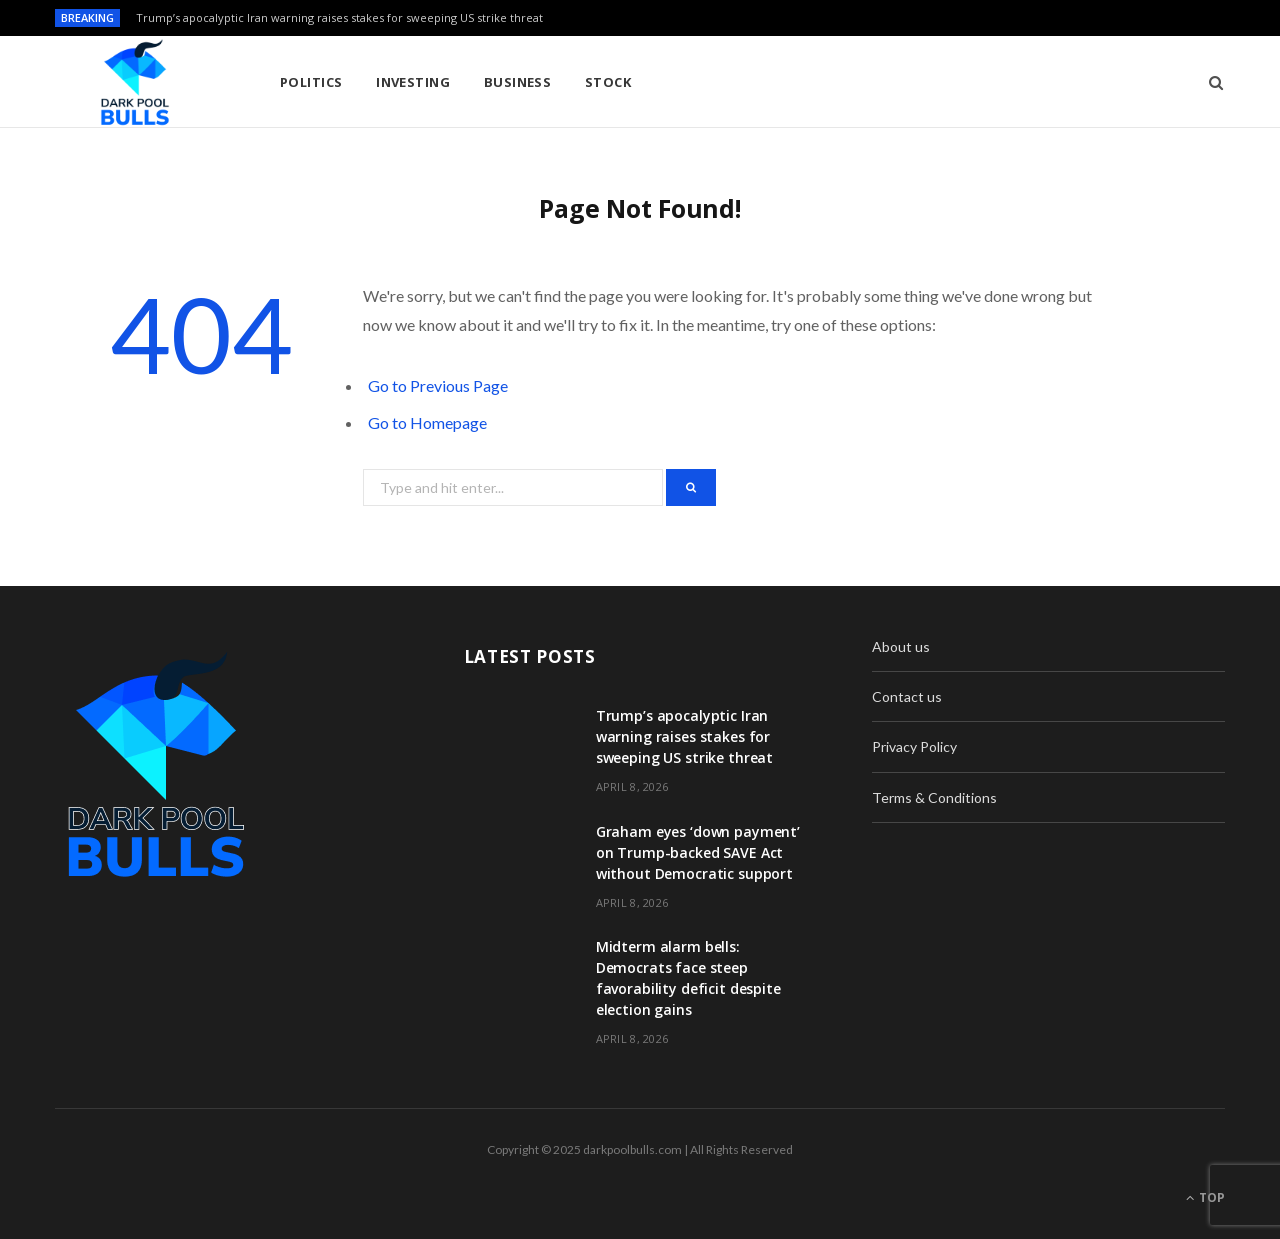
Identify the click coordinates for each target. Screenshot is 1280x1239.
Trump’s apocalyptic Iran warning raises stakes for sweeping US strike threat (339, 18)
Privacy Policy (914, 746)
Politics (311, 82)
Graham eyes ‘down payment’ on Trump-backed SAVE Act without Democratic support (698, 852)
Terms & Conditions (934, 797)
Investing (413, 82)
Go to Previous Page (438, 385)
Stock (608, 82)
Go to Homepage (427, 422)
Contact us (907, 696)
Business (518, 82)
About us (901, 646)
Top (1205, 1197)
